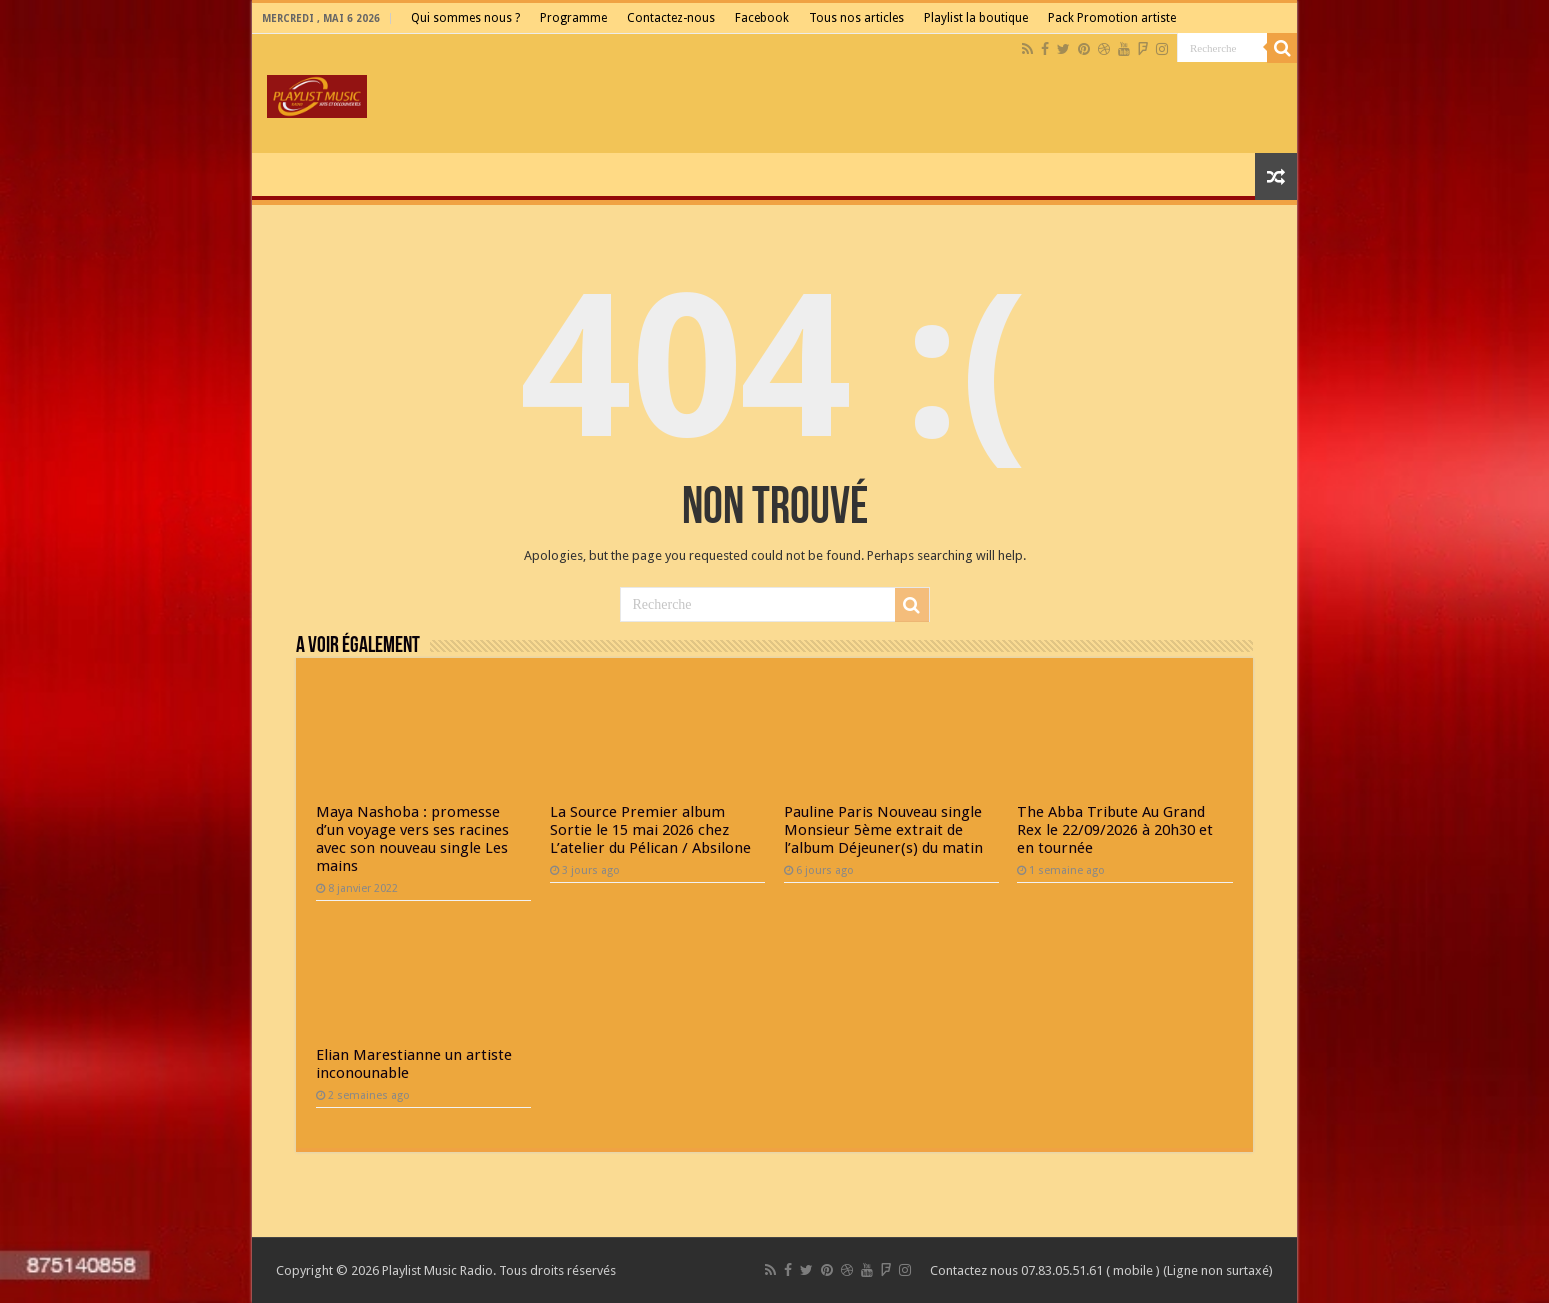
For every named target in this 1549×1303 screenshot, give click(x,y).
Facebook (762, 18)
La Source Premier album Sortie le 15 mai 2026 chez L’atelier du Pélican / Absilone (650, 830)
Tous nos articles (856, 18)
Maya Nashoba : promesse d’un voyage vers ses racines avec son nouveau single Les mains (412, 839)
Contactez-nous (671, 18)
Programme (573, 18)
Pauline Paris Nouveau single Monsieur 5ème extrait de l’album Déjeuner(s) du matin (883, 830)
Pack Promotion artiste (1112, 18)
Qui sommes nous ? (465, 18)
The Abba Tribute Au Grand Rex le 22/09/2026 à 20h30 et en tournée (1115, 830)
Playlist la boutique (976, 18)
